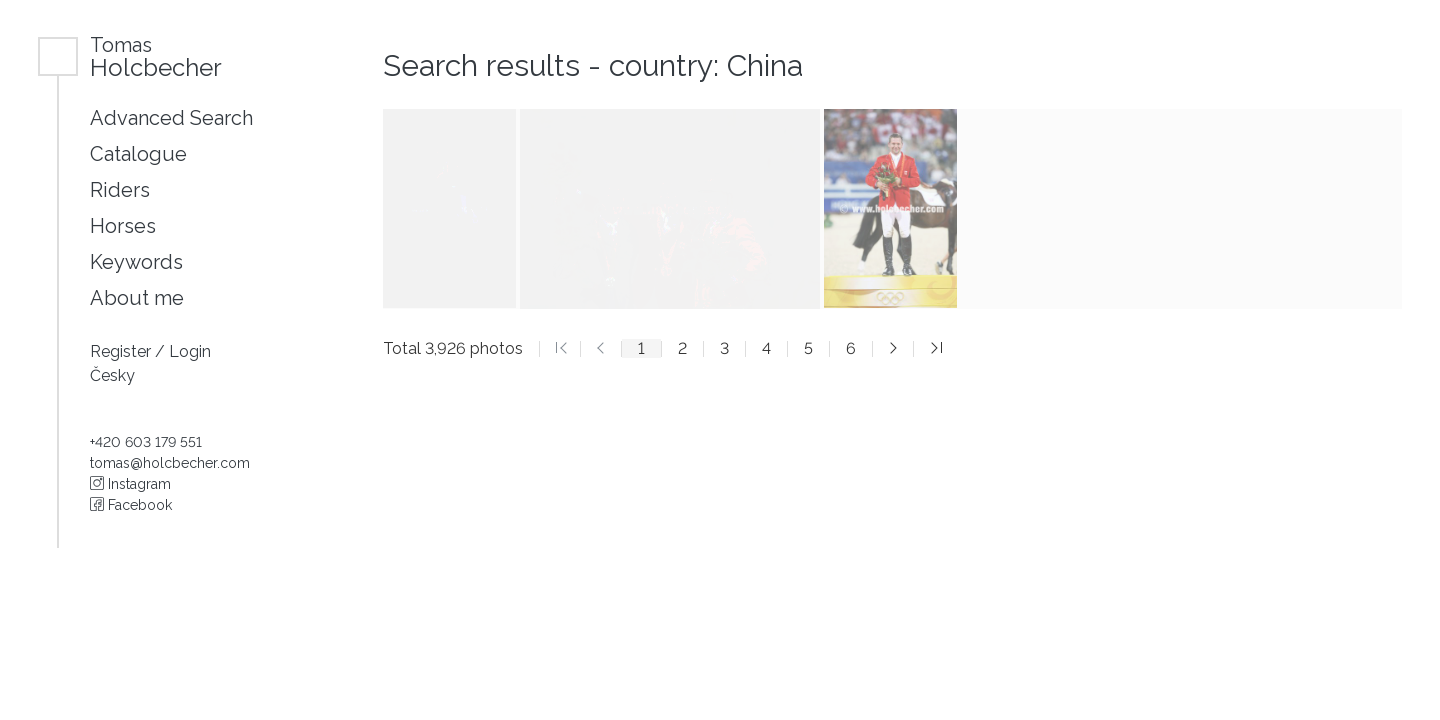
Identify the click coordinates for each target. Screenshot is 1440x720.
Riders (120, 190)
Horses (123, 226)
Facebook (131, 505)
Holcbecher (156, 56)
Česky (112, 375)
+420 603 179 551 (146, 442)
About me (137, 298)
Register (122, 351)
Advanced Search (171, 118)
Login (190, 351)
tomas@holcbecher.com (170, 463)
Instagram (130, 484)
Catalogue (138, 154)
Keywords (136, 262)
